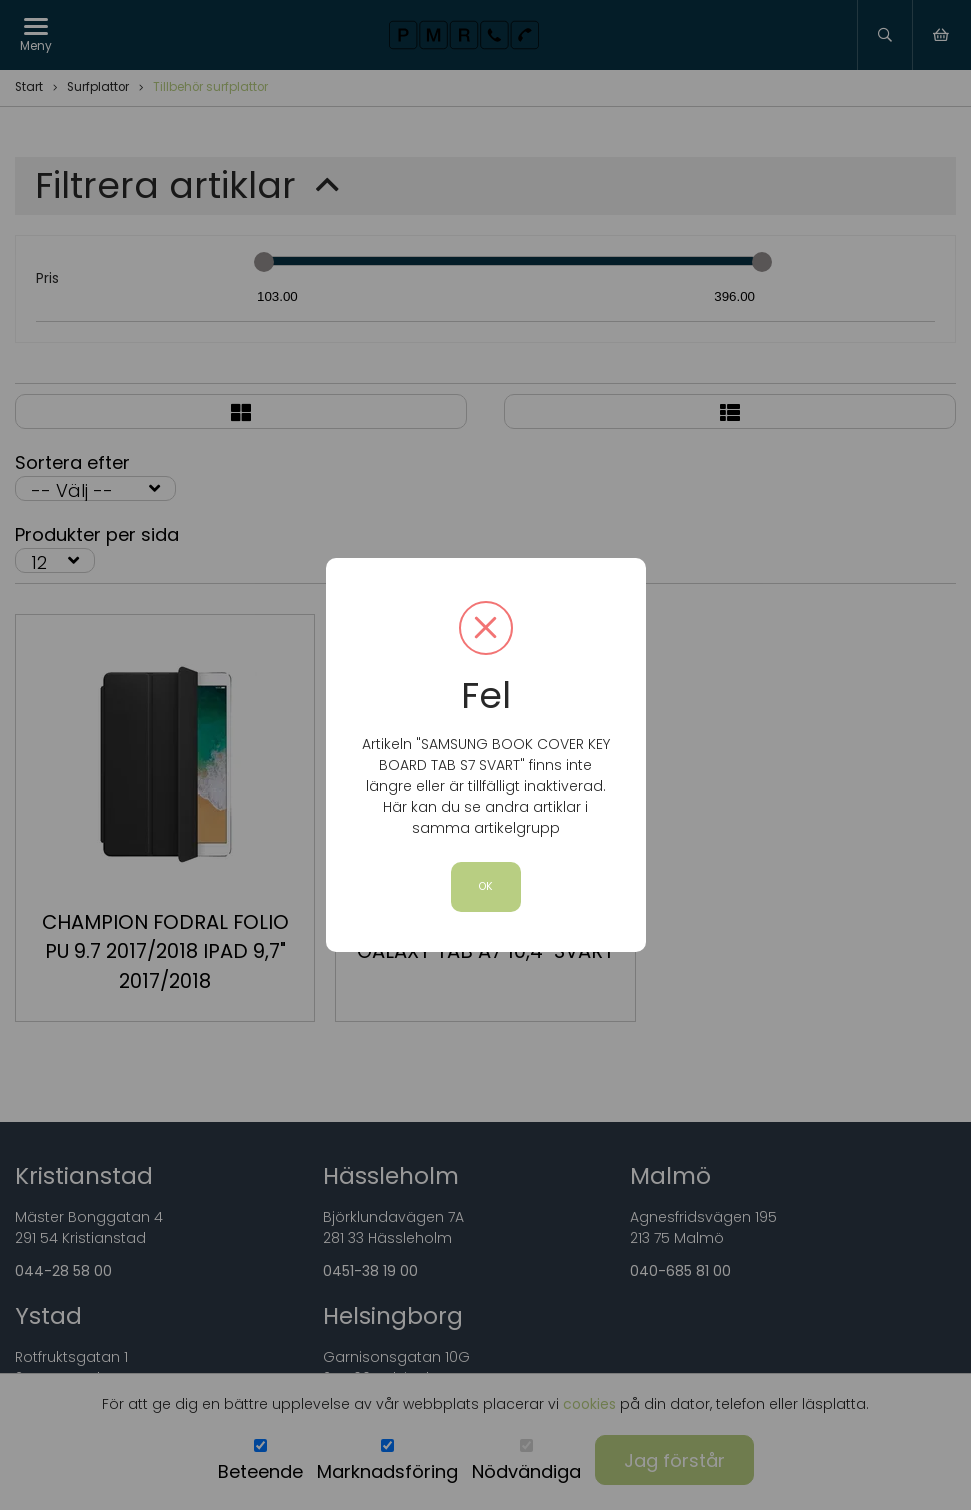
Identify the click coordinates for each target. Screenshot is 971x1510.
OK (486, 886)
